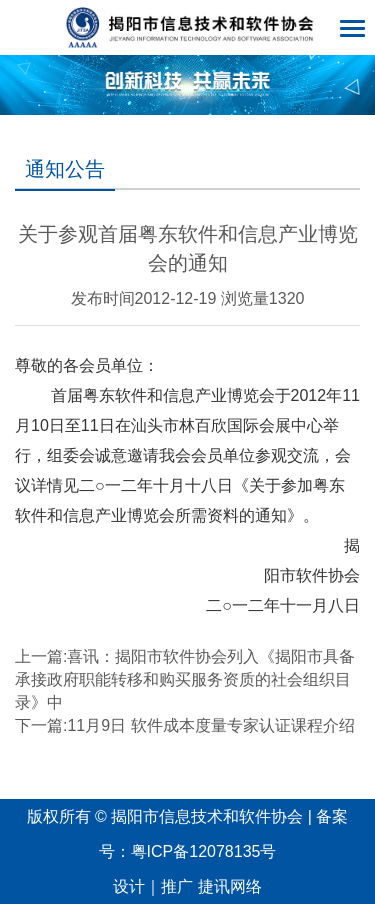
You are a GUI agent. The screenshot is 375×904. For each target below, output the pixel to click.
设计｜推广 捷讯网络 (187, 886)
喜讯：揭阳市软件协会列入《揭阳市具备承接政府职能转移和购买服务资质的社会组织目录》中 (185, 679)
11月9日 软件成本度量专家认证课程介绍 (210, 725)
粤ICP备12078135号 (204, 851)
